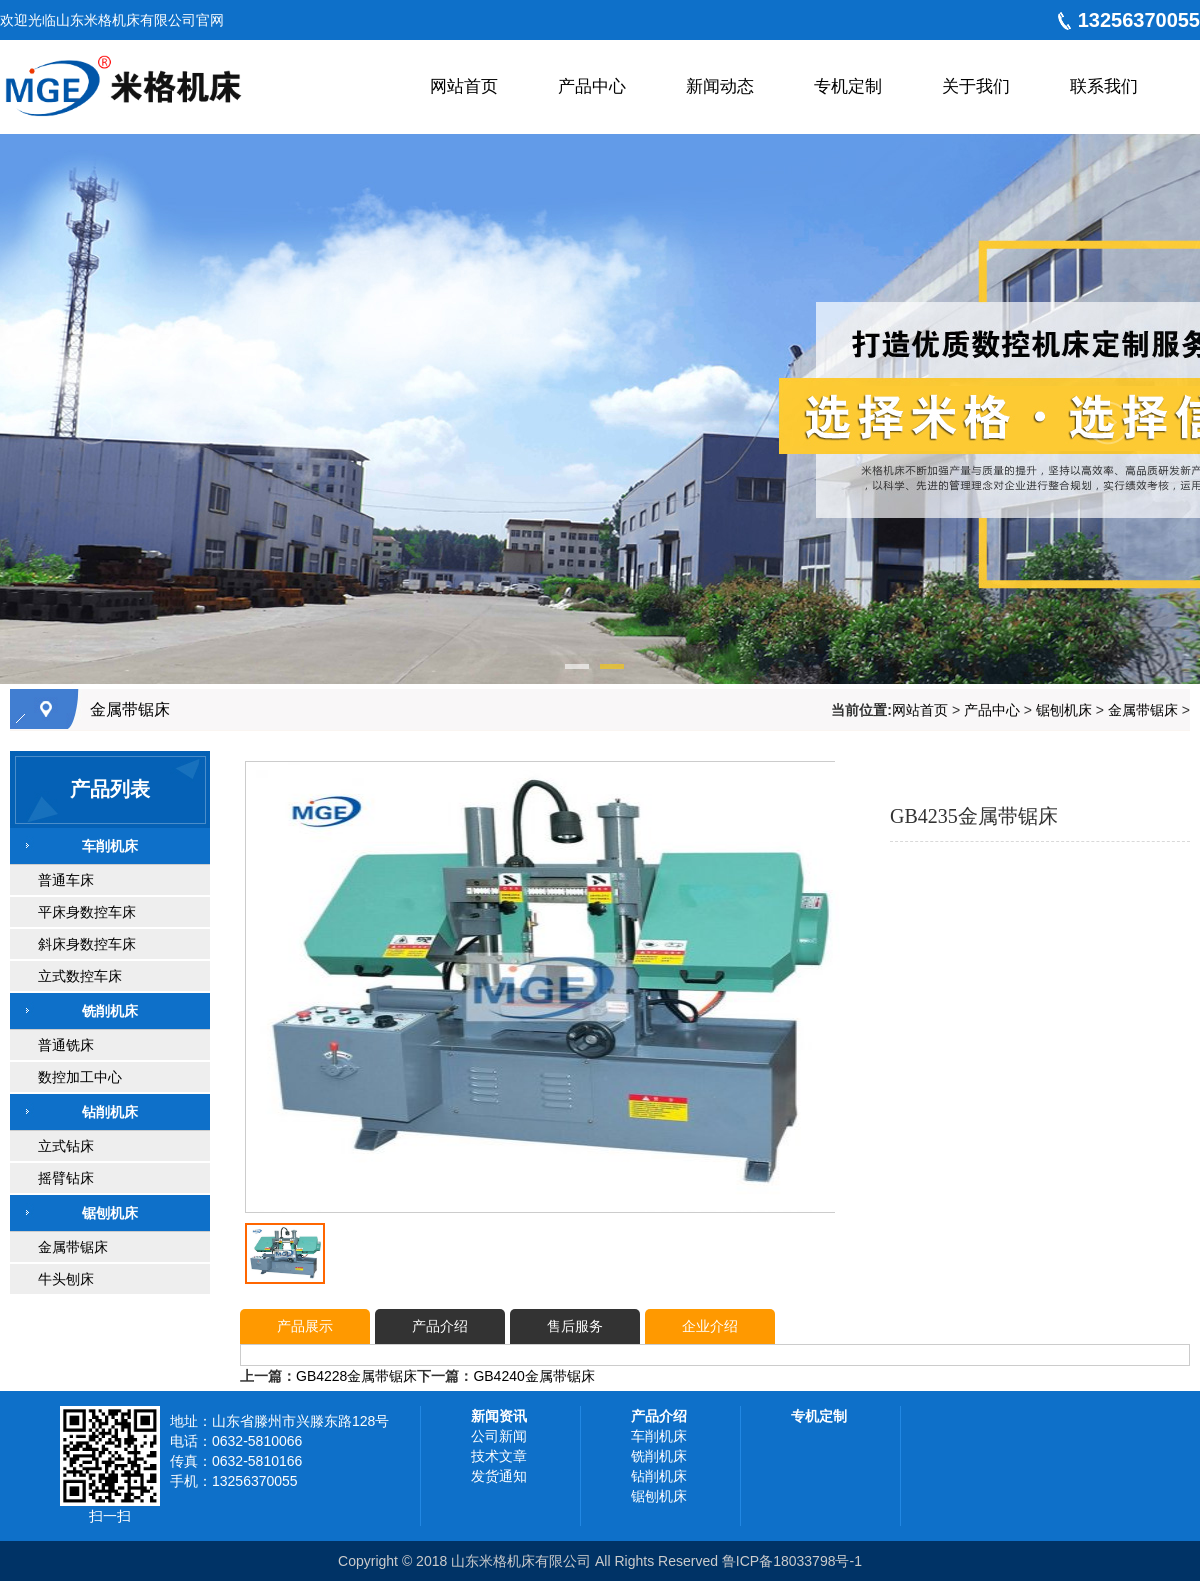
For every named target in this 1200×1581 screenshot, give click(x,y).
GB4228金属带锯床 (356, 1376)
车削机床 (659, 1436)
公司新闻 (499, 1436)
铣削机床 (659, 1456)
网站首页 (920, 710)
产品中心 (992, 710)
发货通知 (499, 1476)
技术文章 (499, 1456)
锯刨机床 (1064, 710)
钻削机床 (659, 1476)
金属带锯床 (130, 709)
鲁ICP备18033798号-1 (792, 1561)
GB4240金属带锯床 (533, 1376)
